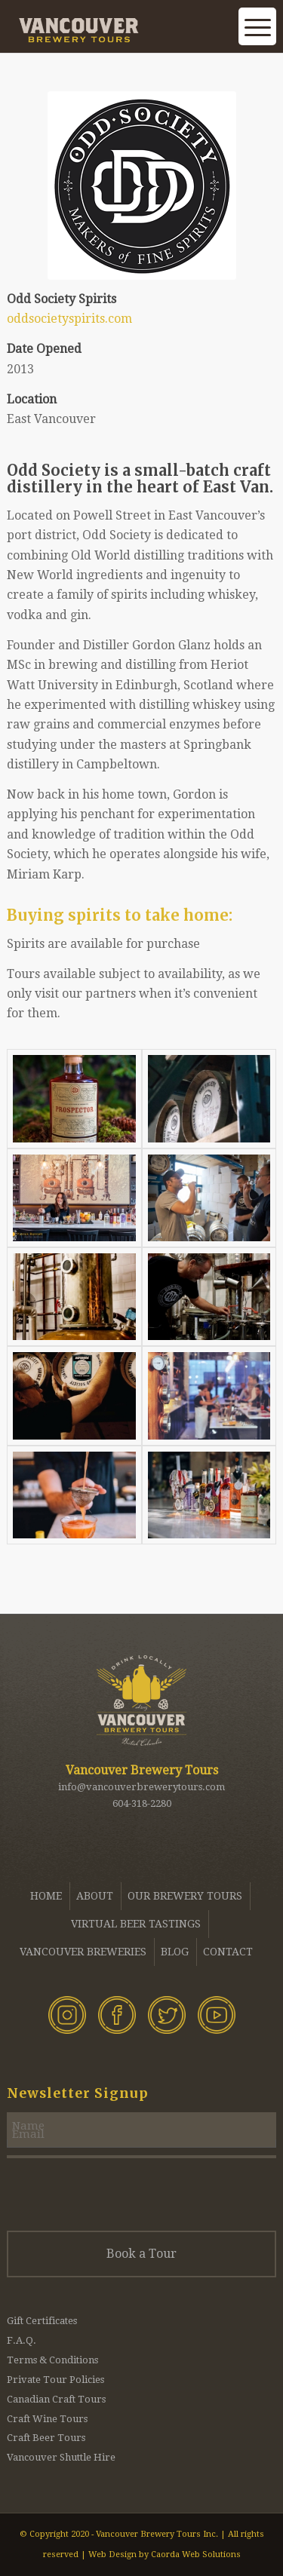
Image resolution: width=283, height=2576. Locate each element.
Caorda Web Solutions (196, 2554)
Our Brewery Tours (185, 1896)
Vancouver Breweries (83, 1952)
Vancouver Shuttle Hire (61, 2457)
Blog (175, 1952)
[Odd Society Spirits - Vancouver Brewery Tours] (142, 185)
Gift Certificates (42, 2320)
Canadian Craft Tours (56, 2399)
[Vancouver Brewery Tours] (114, 30)
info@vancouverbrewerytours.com (141, 1786)
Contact (228, 1952)
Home (46, 1896)
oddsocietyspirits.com (69, 318)
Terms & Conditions (52, 2360)
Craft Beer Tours (46, 2437)
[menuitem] (219, 45)
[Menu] (257, 38)
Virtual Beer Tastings (136, 1924)
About (94, 1896)
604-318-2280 (141, 1803)
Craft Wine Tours (47, 2418)
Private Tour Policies (55, 2379)
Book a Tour (141, 2253)
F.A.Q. (21, 2340)
